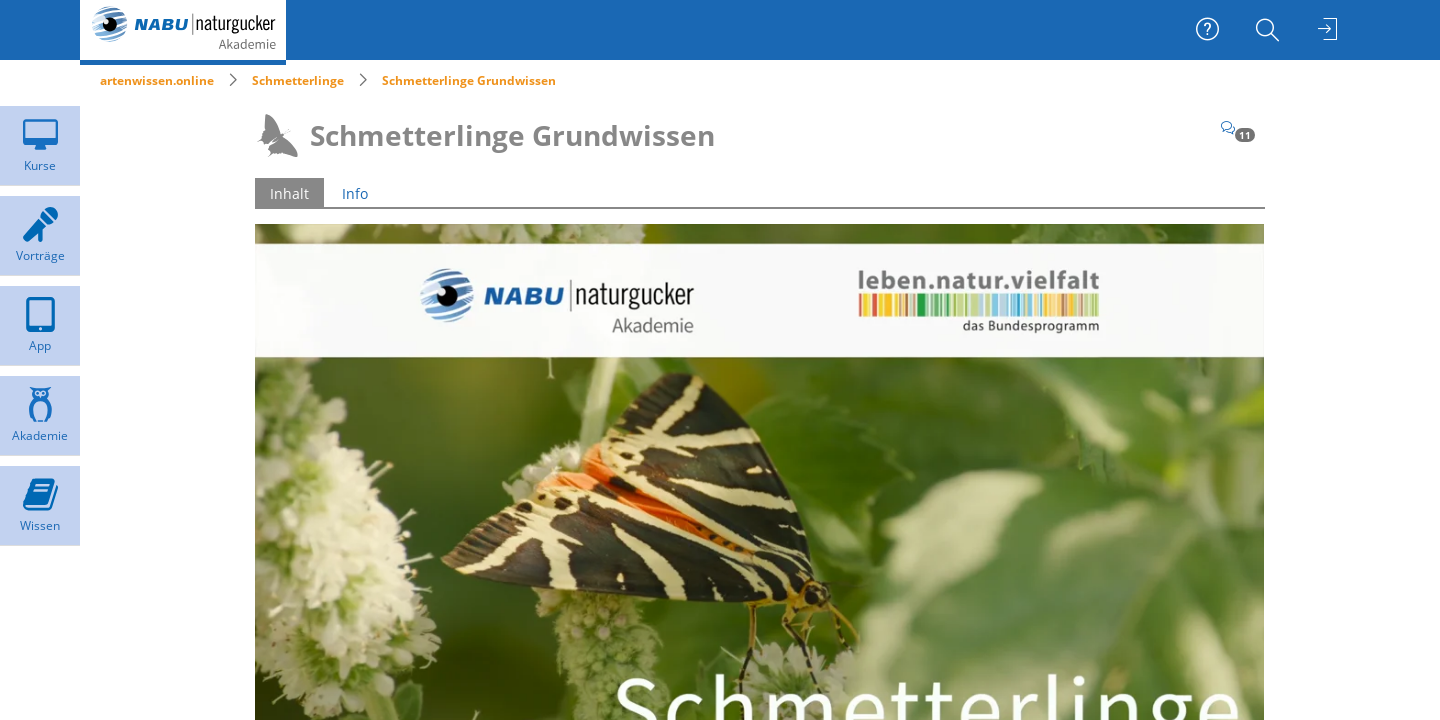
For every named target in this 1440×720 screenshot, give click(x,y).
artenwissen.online (157, 80)
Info (355, 193)
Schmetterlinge (298, 80)
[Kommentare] (1238, 127)
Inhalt (289, 193)
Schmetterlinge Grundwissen (469, 80)
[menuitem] (1270, 30)
